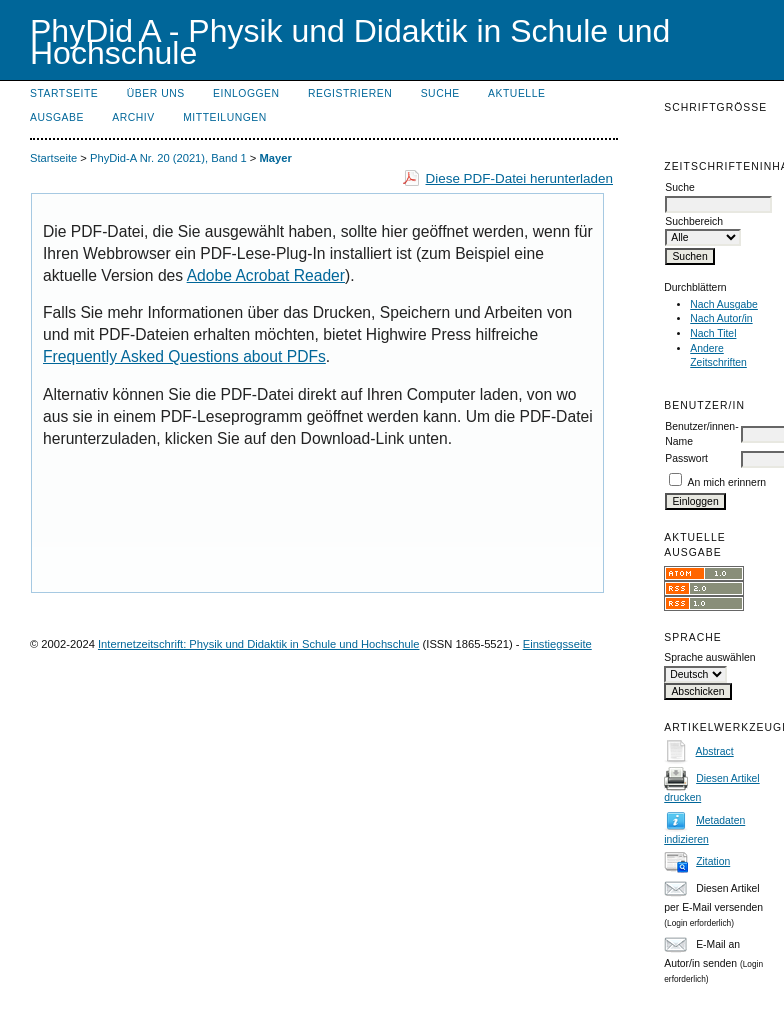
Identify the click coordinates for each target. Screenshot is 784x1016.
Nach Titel (713, 333)
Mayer (275, 158)
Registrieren (350, 93)
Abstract (715, 751)
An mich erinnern (727, 482)
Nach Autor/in (721, 318)
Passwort (686, 458)
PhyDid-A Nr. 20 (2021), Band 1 (168, 158)
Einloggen (246, 93)
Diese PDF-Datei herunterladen (519, 178)
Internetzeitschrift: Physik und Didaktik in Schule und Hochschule (259, 644)
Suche (440, 93)
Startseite (64, 93)
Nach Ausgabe (724, 304)
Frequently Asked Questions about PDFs (184, 356)
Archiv (133, 117)
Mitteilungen (225, 117)
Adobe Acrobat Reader (266, 275)
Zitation (713, 861)
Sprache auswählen (709, 657)
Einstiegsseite (557, 644)
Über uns (156, 93)
